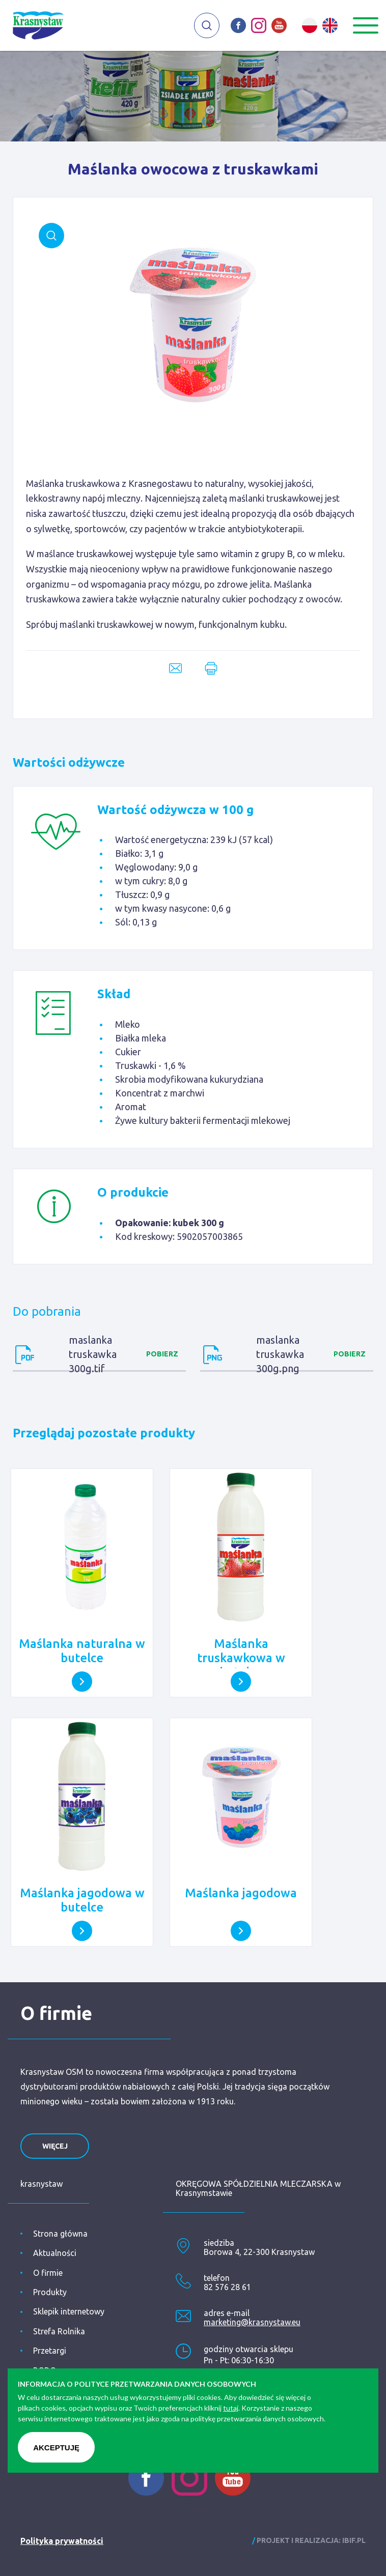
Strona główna (60, 2233)
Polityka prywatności (61, 2540)
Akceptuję (56, 2447)
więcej (55, 2146)
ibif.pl (354, 2540)
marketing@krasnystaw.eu (252, 2322)
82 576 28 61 (227, 2287)
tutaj (230, 2408)
